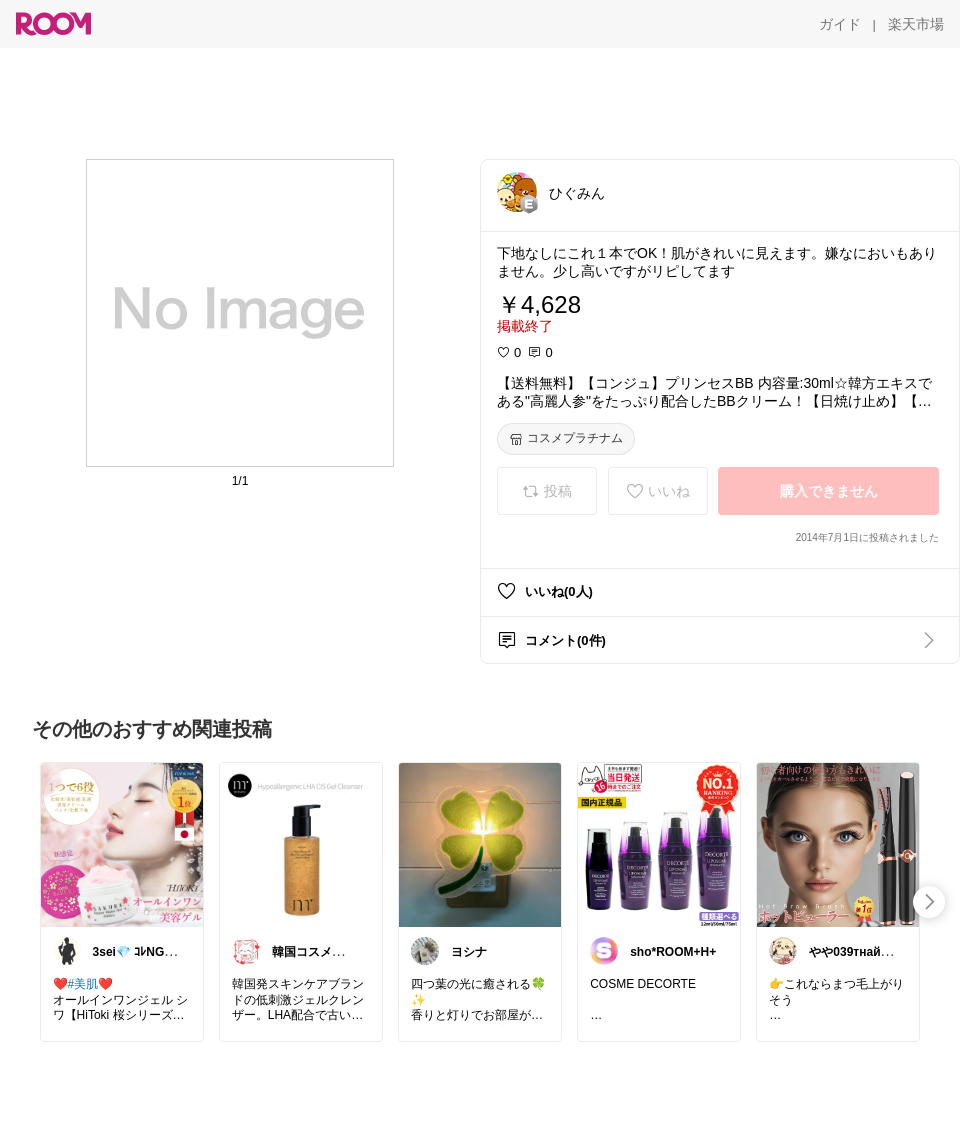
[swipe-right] (929, 902)
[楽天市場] (916, 24)
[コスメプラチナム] (566, 439)
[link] (122, 844)
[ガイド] (840, 24)
